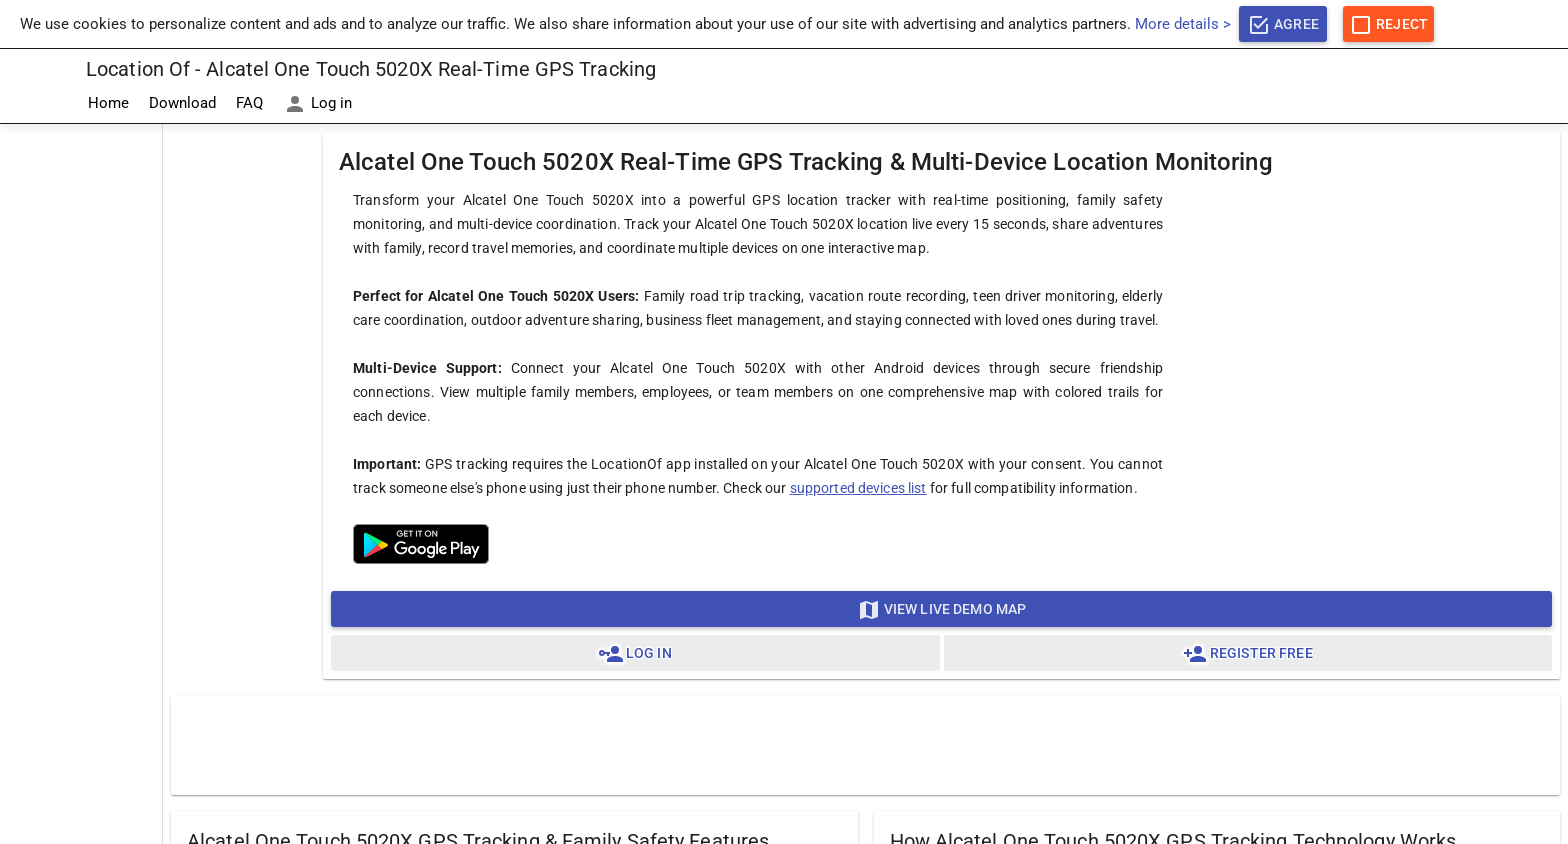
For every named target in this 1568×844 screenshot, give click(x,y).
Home (108, 103)
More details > (1183, 24)
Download (182, 103)
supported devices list (858, 488)
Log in (317, 104)
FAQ (249, 103)
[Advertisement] (81, 425)
